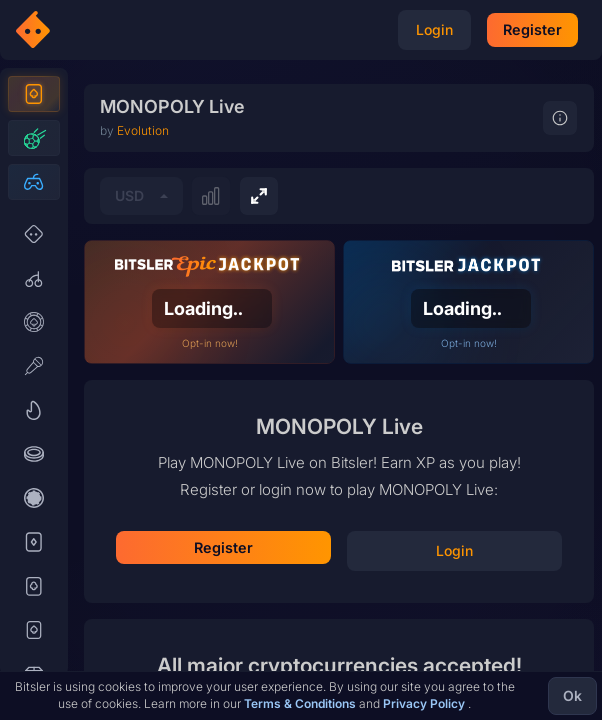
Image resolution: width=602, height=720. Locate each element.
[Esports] (34, 218)
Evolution (143, 416)
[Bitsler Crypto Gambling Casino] (92, 30)
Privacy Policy (425, 703)
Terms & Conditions (301, 703)
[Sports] (34, 174)
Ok (572, 695)
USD (129, 481)
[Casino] (34, 130)
